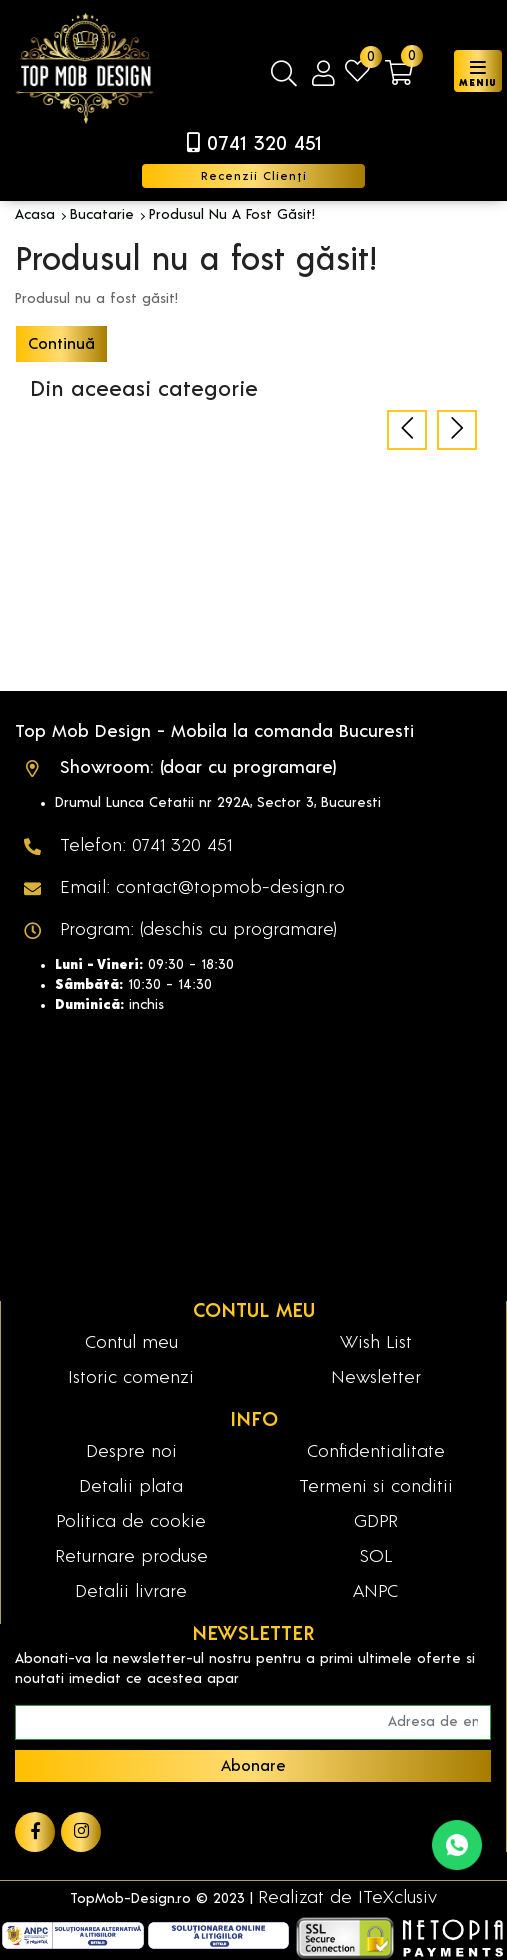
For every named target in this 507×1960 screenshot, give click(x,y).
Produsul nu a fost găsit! (232, 215)
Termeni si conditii (376, 1487)
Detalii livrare (131, 1592)
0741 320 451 (264, 144)
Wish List (376, 1343)
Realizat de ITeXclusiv (347, 1898)
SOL (376, 1557)
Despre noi (131, 1452)
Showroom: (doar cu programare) (198, 768)
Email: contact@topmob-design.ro (202, 888)
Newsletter (376, 1378)
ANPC (375, 1592)
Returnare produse (131, 1557)
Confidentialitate (376, 1452)
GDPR (376, 1522)
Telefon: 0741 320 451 (146, 846)
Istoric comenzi (131, 1378)
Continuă (61, 344)
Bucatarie (102, 215)
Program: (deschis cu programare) (198, 930)
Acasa (35, 215)
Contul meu (131, 1343)
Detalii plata (131, 1487)
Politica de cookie (131, 1522)
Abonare (253, 1766)
